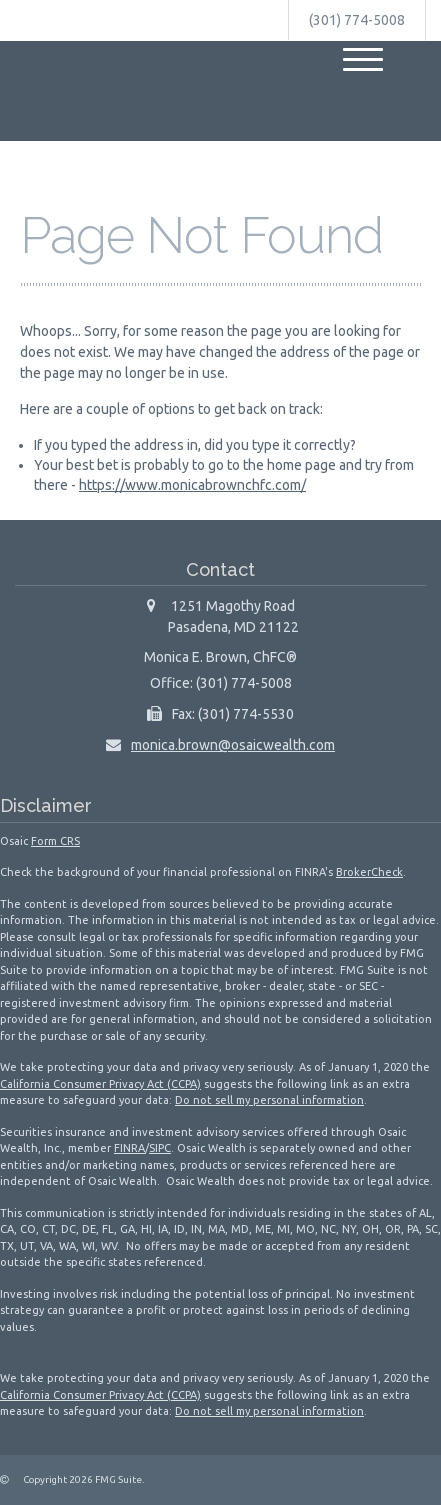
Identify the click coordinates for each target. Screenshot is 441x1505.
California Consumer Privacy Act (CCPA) (100, 1084)
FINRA (129, 1148)
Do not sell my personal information (269, 1100)
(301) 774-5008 (357, 20)
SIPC (160, 1148)
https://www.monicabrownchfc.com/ (192, 485)
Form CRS (55, 841)
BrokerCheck (369, 872)
